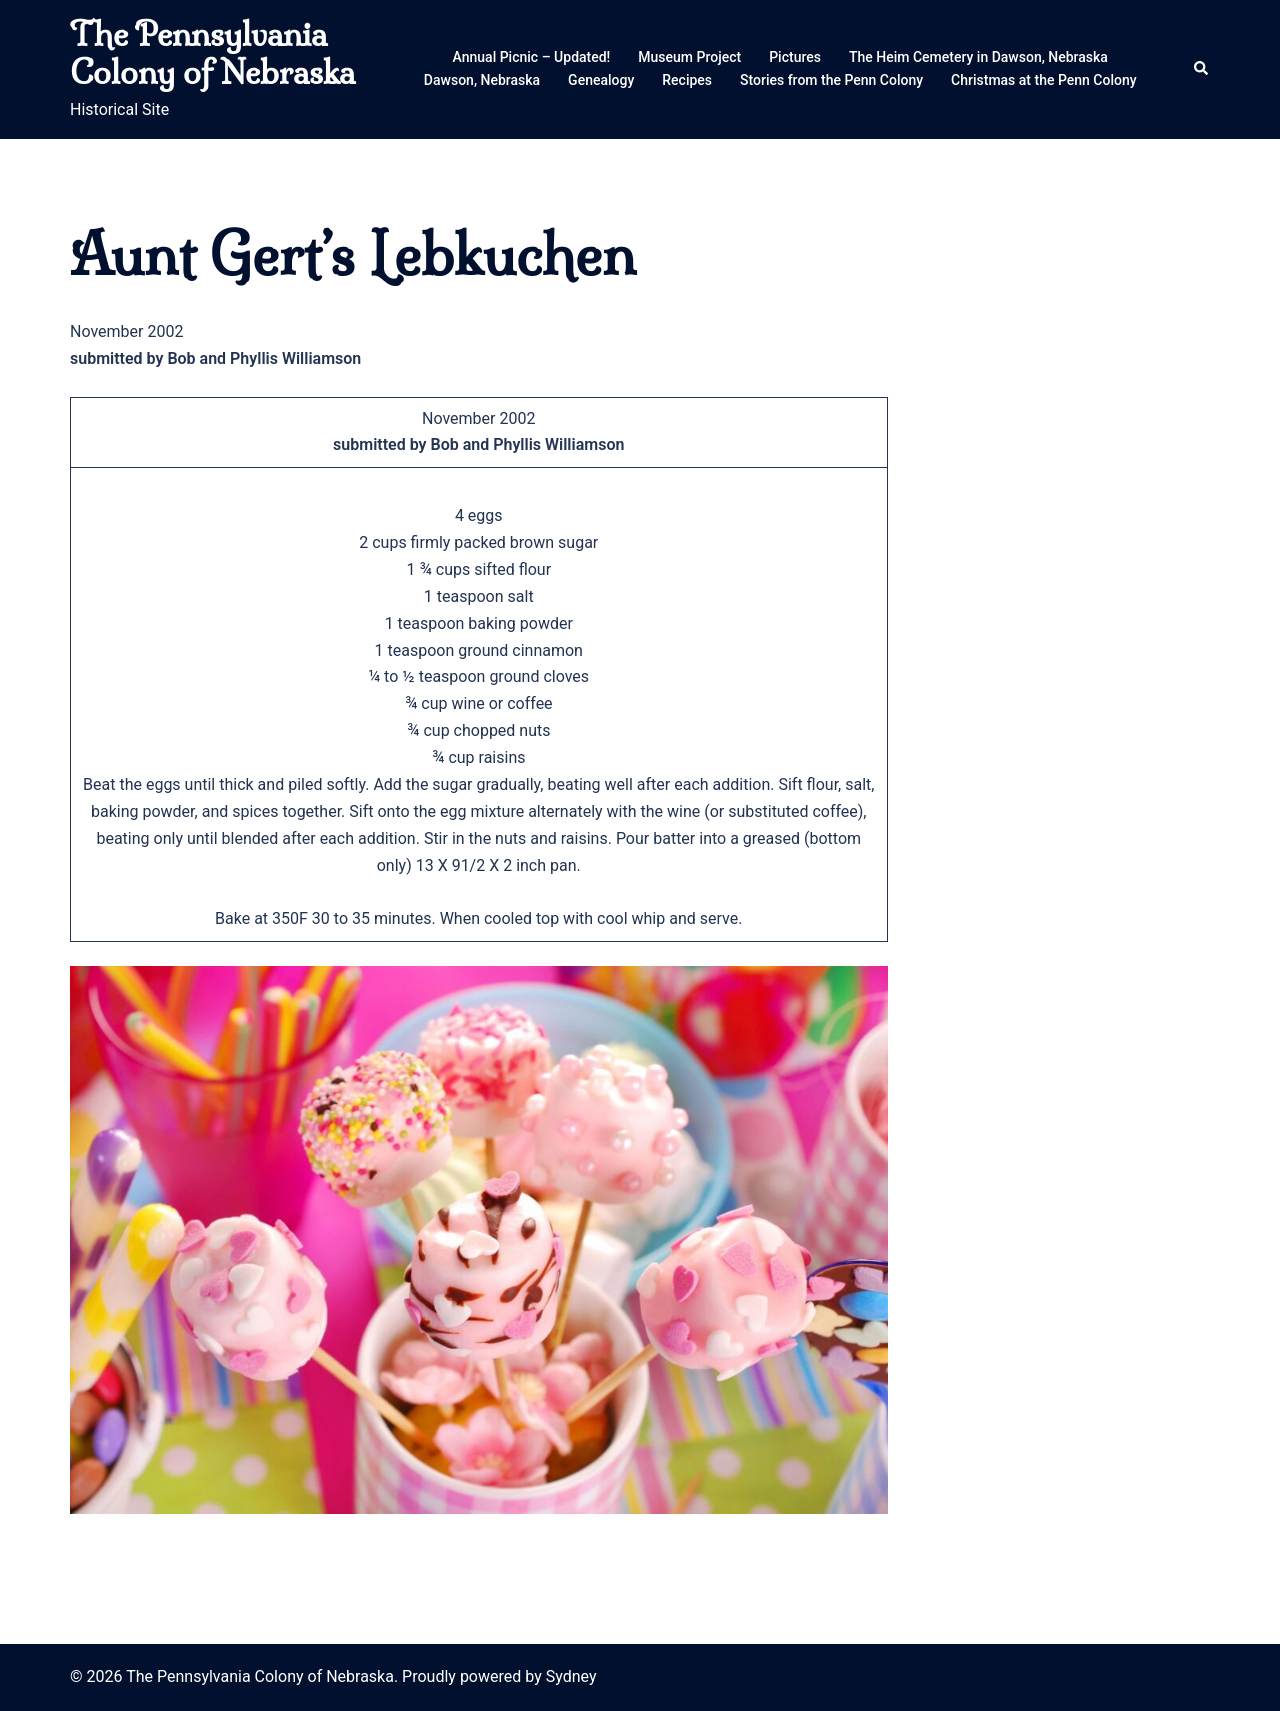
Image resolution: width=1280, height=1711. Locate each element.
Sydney (571, 1676)
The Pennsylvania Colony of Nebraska (212, 53)
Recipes (687, 80)
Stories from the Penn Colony (831, 80)
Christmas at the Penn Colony (1044, 80)
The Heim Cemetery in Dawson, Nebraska (978, 57)
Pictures (795, 57)
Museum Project (689, 57)
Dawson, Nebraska (482, 80)
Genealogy (601, 80)
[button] (1202, 69)
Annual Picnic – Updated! (532, 57)
